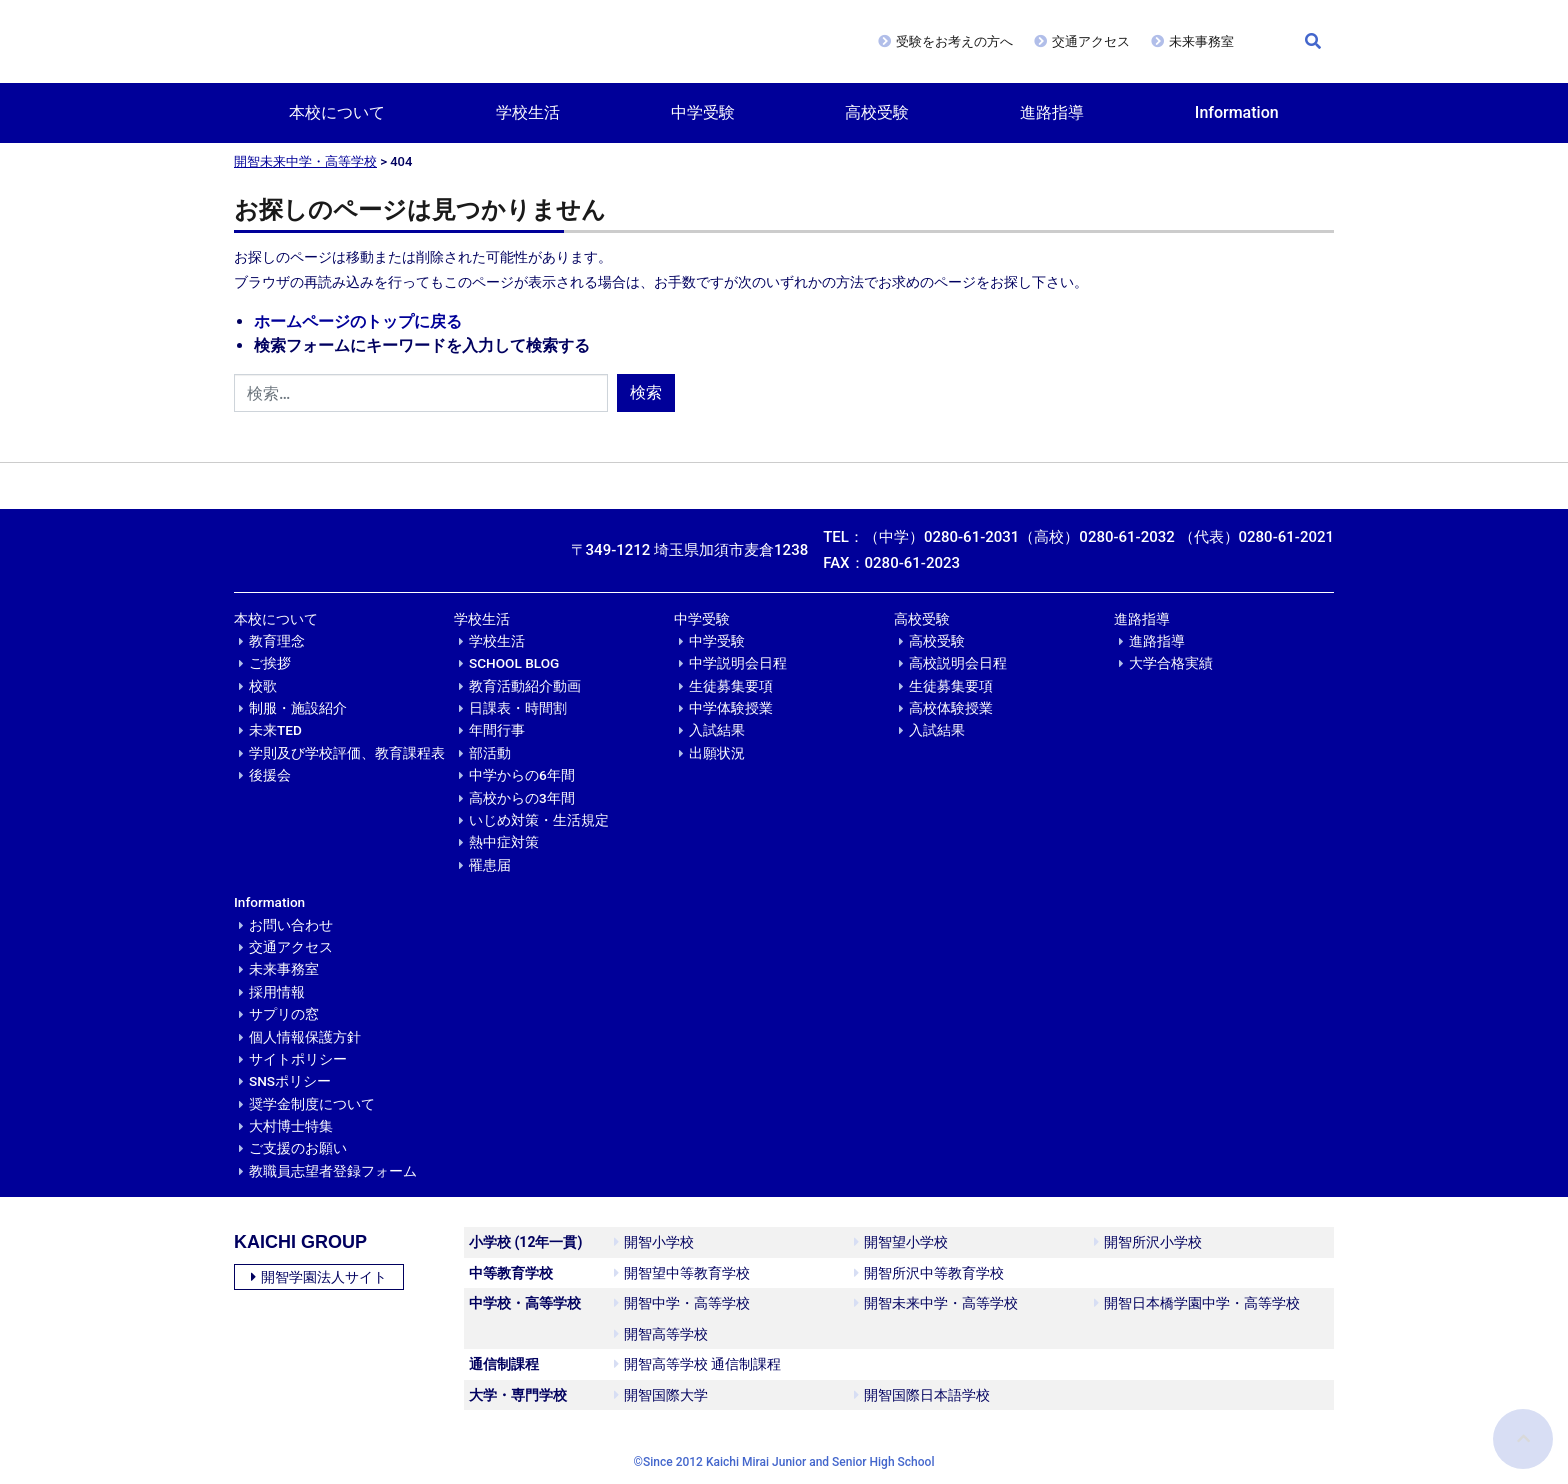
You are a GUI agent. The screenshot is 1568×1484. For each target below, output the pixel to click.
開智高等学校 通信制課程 (697, 1364)
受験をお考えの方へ (954, 41)
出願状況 (717, 753)
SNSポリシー (290, 1081)
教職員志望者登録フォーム (333, 1171)
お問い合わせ (291, 925)
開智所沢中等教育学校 (929, 1273)
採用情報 (277, 992)
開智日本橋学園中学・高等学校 (1197, 1303)
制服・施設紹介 (298, 708)
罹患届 (490, 865)
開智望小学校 (901, 1242)
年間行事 (497, 730)
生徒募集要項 (731, 686)
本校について (337, 112)
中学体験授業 (731, 708)
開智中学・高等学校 (682, 1303)
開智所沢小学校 (1148, 1242)
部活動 (490, 753)
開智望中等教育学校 (682, 1273)
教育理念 (277, 641)
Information (1237, 112)
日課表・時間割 (518, 708)
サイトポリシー (298, 1059)
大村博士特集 (291, 1126)
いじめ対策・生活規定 (539, 820)
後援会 (270, 775)
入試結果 (717, 730)
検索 (646, 392)
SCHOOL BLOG (514, 663)
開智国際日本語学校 (922, 1395)
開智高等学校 (661, 1334)
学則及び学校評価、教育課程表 (347, 753)
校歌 (263, 686)
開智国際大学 (661, 1395)
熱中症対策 (504, 842)
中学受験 (703, 112)
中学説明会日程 (738, 663)
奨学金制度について (312, 1104)
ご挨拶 (270, 663)
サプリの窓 (284, 1014)
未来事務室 (1201, 41)
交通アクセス (1091, 41)
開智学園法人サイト (319, 1277)
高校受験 (877, 112)
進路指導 (1052, 112)
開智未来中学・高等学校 (305, 161)
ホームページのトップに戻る (358, 321)
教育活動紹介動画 (525, 686)
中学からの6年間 (522, 775)
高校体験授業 (951, 708)
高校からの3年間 (522, 798)
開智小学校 (654, 1242)
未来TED (275, 730)
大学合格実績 (1171, 663)
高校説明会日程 (958, 663)
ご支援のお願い (298, 1148)
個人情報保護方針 (305, 1037)
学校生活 (528, 112)
